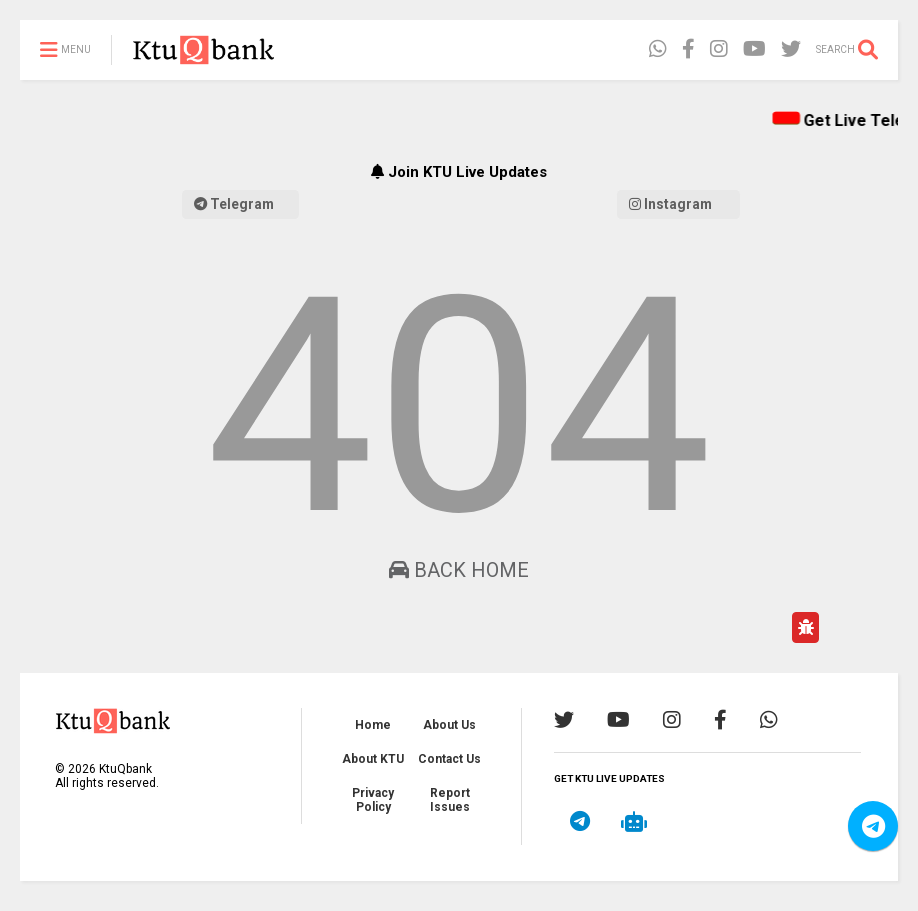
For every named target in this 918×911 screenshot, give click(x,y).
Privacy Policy (373, 800)
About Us (449, 725)
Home (373, 725)
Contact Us (449, 759)
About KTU (373, 759)
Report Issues (450, 800)
